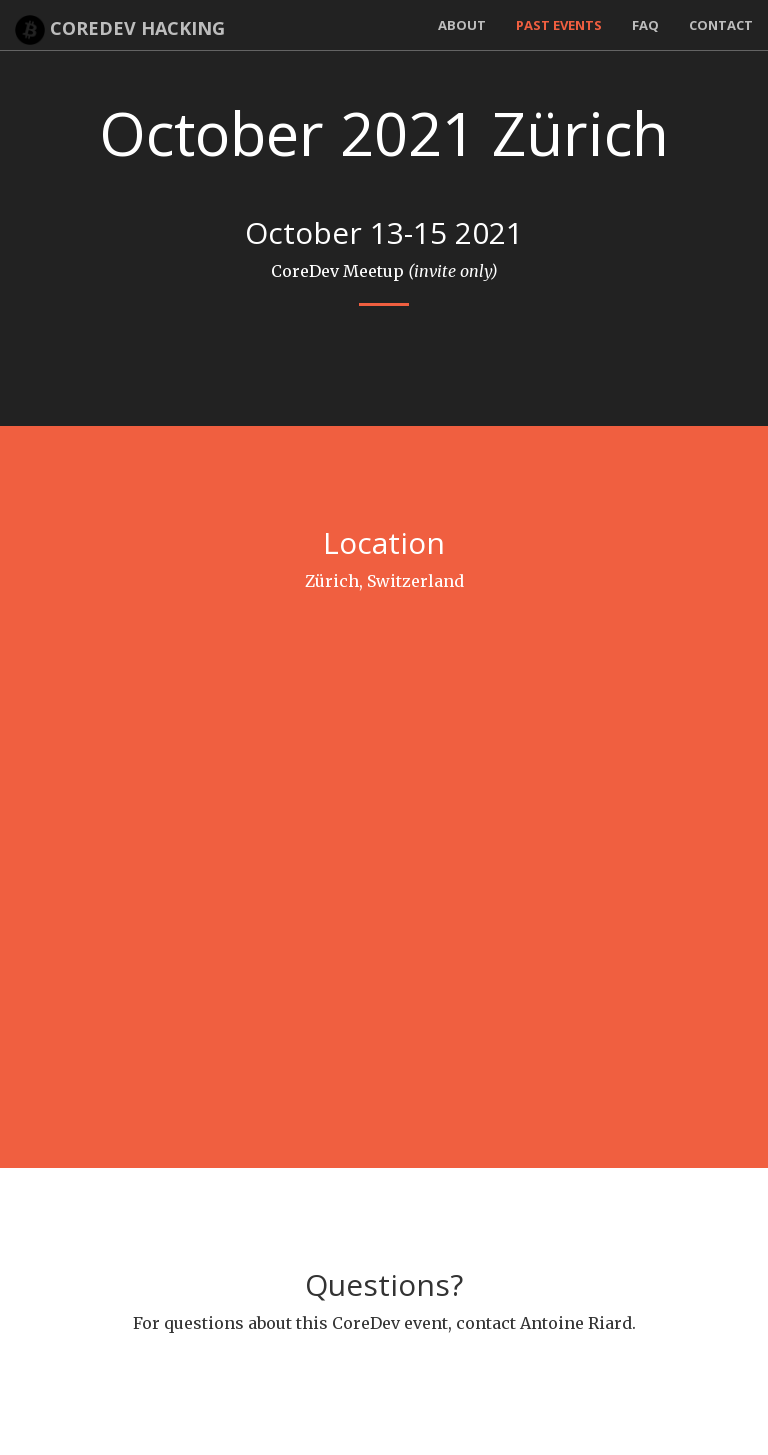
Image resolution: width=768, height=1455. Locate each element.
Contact (721, 25)
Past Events (559, 25)
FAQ (645, 25)
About (462, 25)
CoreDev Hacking (120, 30)
